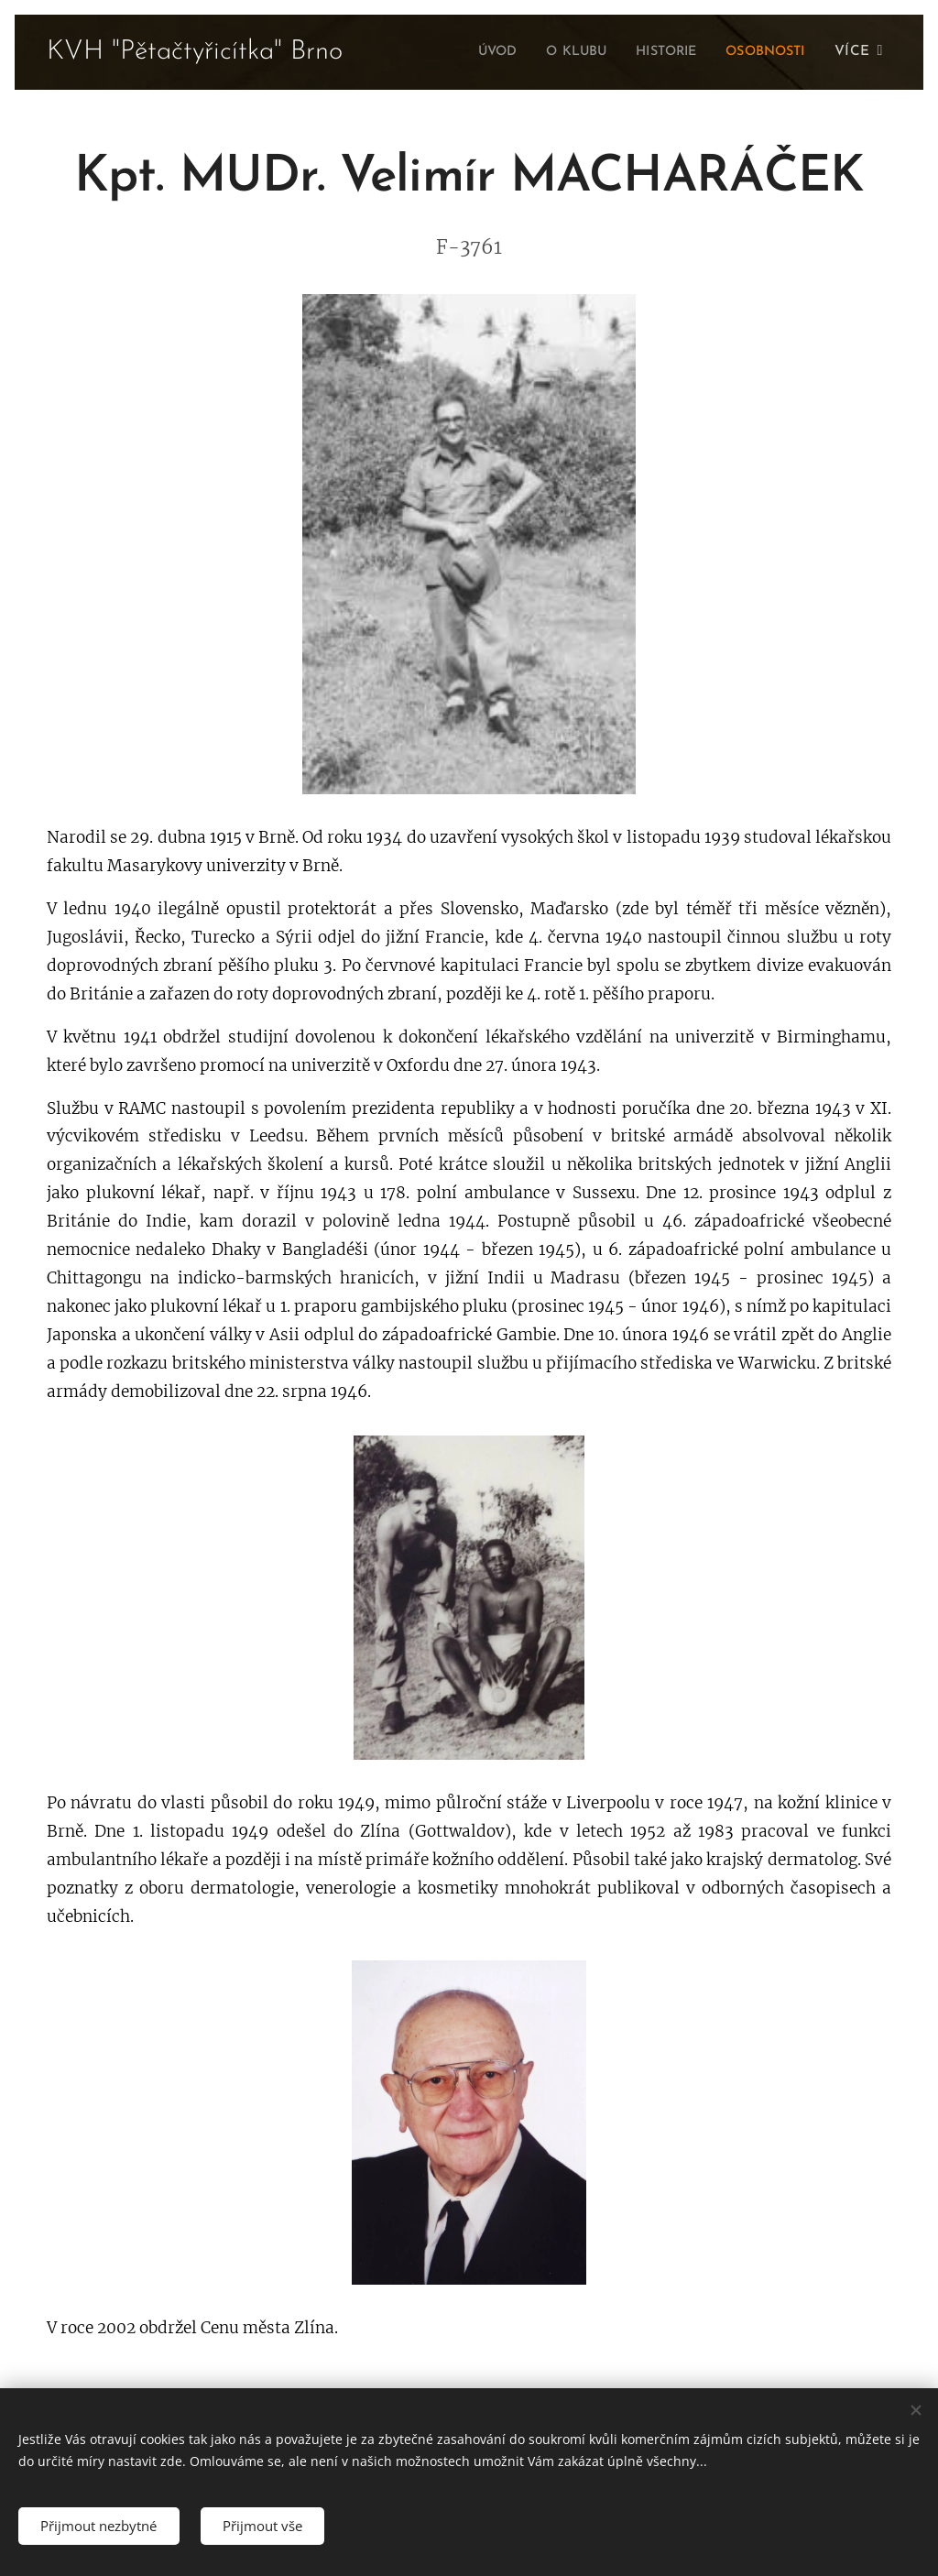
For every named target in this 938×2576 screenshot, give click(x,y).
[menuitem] (471, 52)
